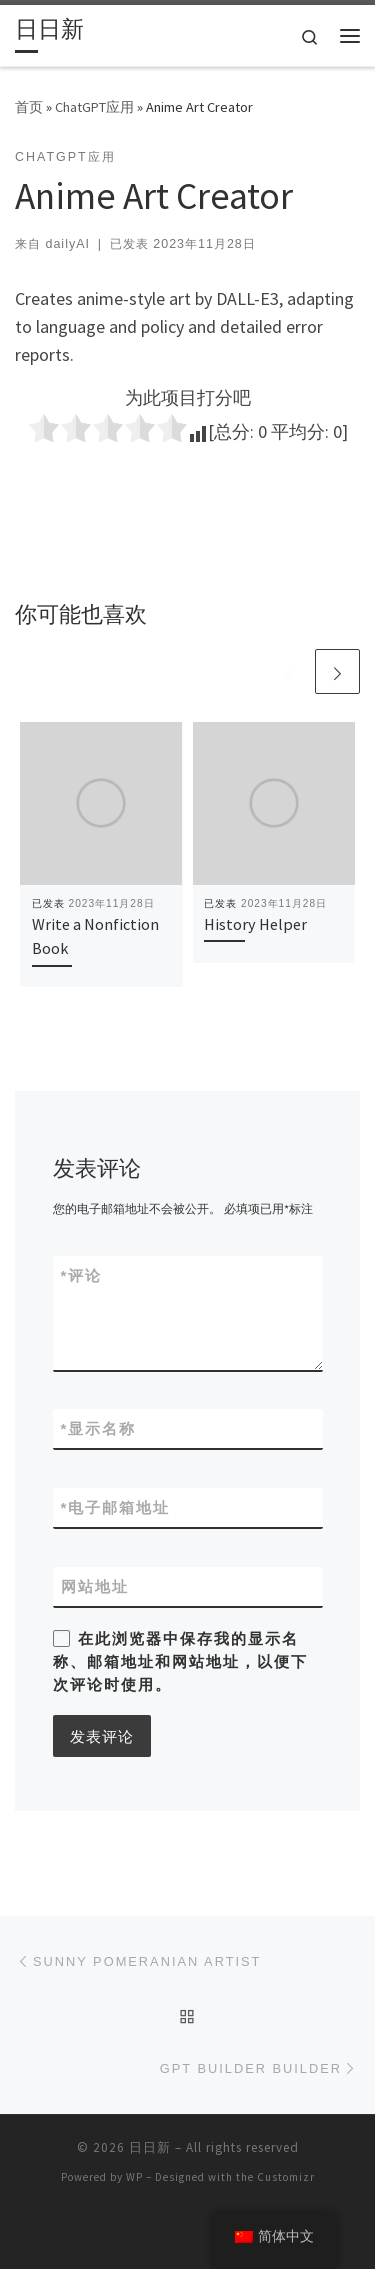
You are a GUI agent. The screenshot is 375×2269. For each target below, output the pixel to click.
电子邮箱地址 (116, 1507)
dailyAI (67, 244)
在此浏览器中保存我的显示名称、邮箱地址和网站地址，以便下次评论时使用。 (180, 1662)
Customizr (286, 2177)
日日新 (150, 2147)
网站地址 (95, 1586)
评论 (82, 1275)
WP (134, 2177)
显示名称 (99, 1428)
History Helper (255, 924)
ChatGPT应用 (94, 107)
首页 (29, 107)
